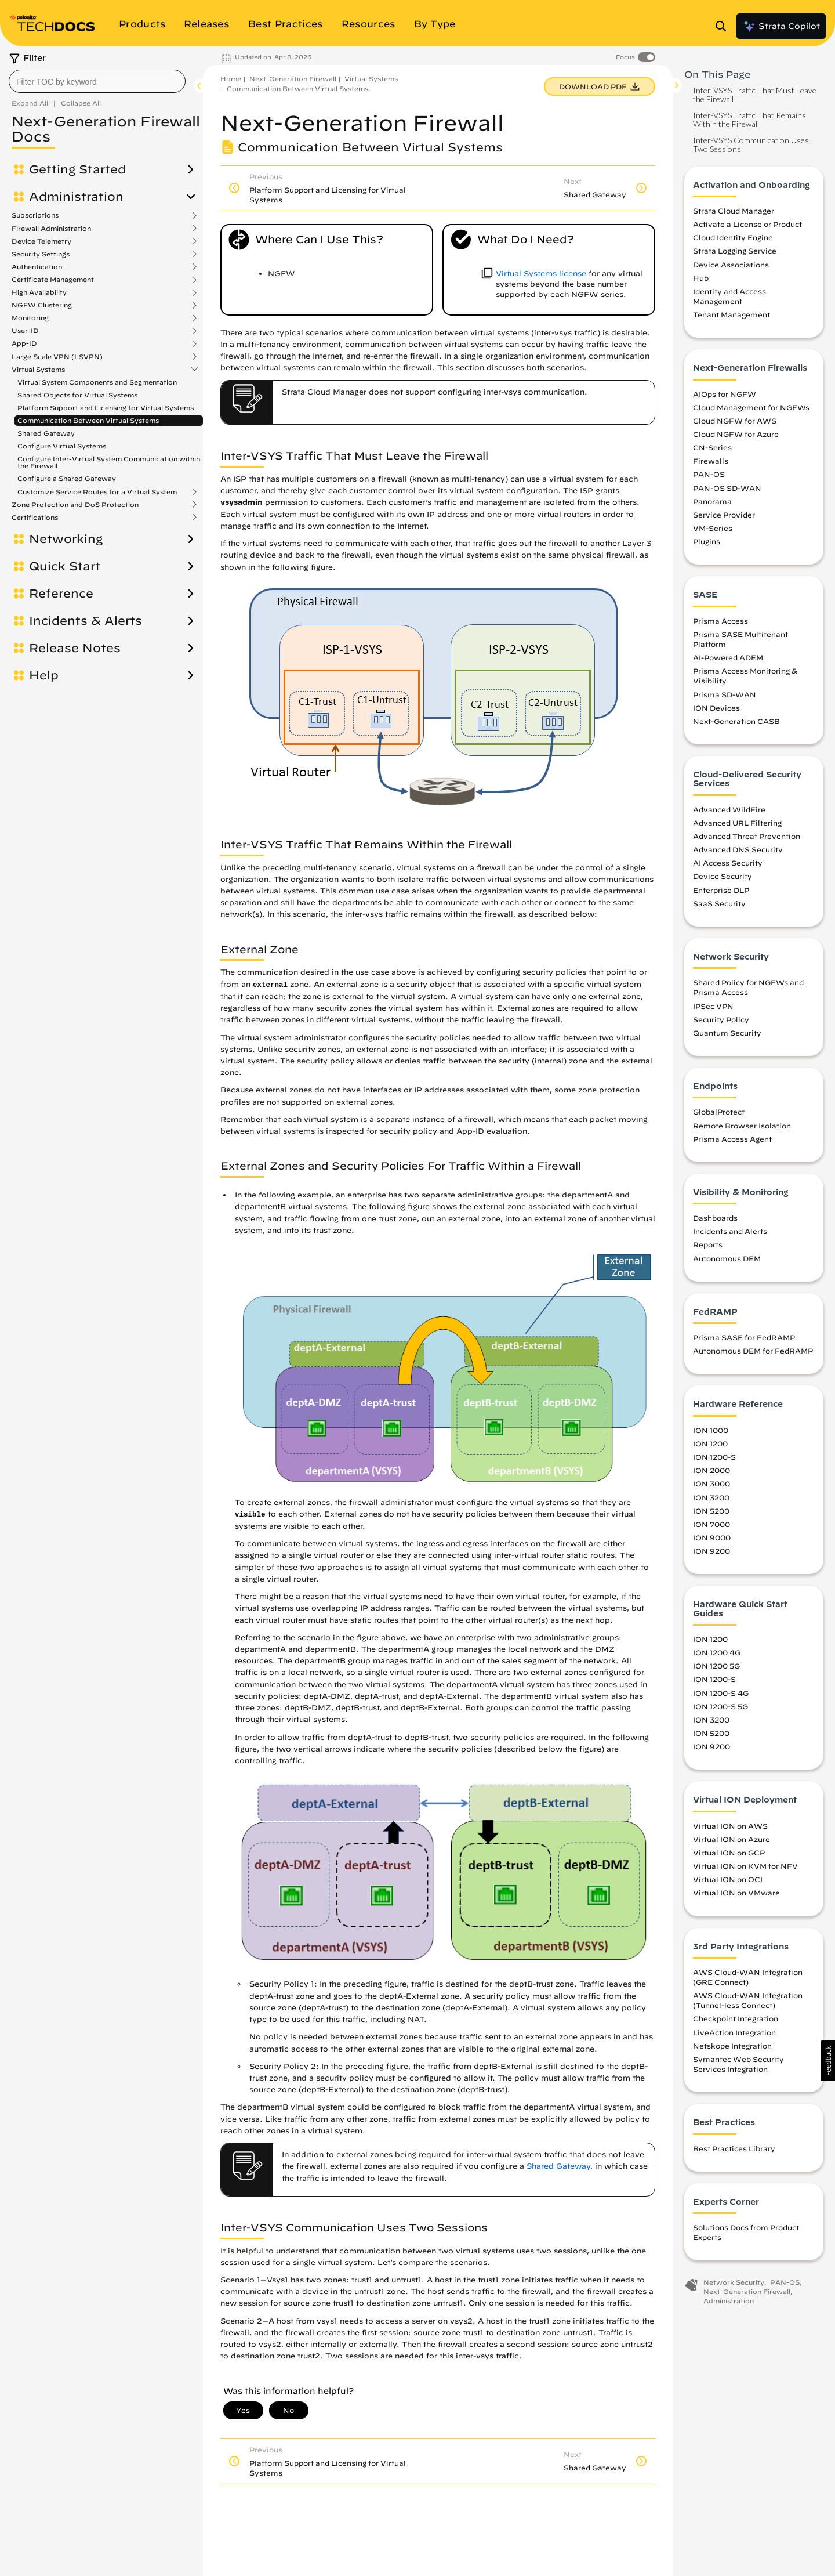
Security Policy (721, 1019)
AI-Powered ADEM (728, 657)
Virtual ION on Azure (731, 1839)
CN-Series (712, 447)
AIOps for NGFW (724, 394)
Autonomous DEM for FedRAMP (753, 1351)
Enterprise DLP (721, 890)
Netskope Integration (732, 2046)
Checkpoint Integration (735, 2018)
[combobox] (97, 81)
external (270, 985)
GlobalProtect (719, 1112)
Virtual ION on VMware (736, 1892)
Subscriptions (35, 215)
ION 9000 (712, 1537)
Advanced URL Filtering (737, 823)
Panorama (712, 501)
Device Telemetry (41, 241)
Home (230, 78)
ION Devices (716, 708)
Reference (61, 593)
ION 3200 (711, 1497)
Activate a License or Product (747, 224)
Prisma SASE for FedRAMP (744, 1337)
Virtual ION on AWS (730, 1826)
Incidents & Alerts (85, 620)
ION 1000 (710, 1430)
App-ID (24, 343)
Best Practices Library (734, 2148)
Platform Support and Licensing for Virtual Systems (105, 407)
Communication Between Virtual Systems (88, 420)
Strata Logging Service (734, 251)
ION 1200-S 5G (720, 1706)
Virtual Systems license (541, 273)
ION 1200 (710, 1443)
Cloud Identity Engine (733, 237)
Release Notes (75, 648)
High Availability (39, 292)
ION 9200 (711, 1551)
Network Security (733, 2282)
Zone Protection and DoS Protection (75, 504)
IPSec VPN (713, 1006)
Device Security (722, 876)
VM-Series (712, 528)
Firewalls (710, 461)
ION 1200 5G (716, 1666)
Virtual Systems (38, 369)
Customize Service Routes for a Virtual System (97, 492)
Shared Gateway (46, 433)
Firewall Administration (51, 228)
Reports (708, 1244)
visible (250, 1515)
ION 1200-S (714, 1457)
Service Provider (724, 515)
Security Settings (41, 254)
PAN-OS (709, 474)
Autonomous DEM (727, 1258)
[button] (828, 2060)
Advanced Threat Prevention (746, 836)
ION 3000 (711, 1483)
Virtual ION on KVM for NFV (745, 1866)
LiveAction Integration (734, 2032)
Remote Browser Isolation (742, 1125)
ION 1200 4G (716, 1652)
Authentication (37, 266)
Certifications (35, 517)
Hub (701, 278)
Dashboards (715, 1218)
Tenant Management (731, 314)
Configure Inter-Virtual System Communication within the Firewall (108, 462)
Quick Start (64, 566)
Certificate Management (53, 279)
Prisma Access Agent (732, 1139)
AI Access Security (728, 863)
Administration (76, 196)
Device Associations (731, 265)
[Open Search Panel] (724, 26)
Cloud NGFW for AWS (734, 421)
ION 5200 (711, 1511)
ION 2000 (711, 1470)
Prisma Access (720, 621)
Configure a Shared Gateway (66, 478)
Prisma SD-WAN (724, 694)
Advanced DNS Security (738, 849)
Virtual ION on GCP (729, 1852)
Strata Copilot (781, 26)
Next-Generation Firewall (292, 78)
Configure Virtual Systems (61, 446)
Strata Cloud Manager (733, 211)
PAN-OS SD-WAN (727, 488)
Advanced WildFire (729, 809)
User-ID (25, 330)
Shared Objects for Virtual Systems (77, 395)
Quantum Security (727, 1033)
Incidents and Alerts (730, 1231)
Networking (66, 539)
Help (44, 675)
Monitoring (30, 317)
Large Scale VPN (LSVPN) (57, 356)
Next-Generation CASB (736, 721)
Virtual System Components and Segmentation (97, 382)
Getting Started (77, 169)
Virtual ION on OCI (728, 1879)
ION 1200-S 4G (721, 1693)
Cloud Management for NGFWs (751, 407)
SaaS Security (719, 903)
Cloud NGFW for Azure (736, 434)
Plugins (706, 541)
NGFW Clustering (42, 305)
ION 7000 (711, 1524)
